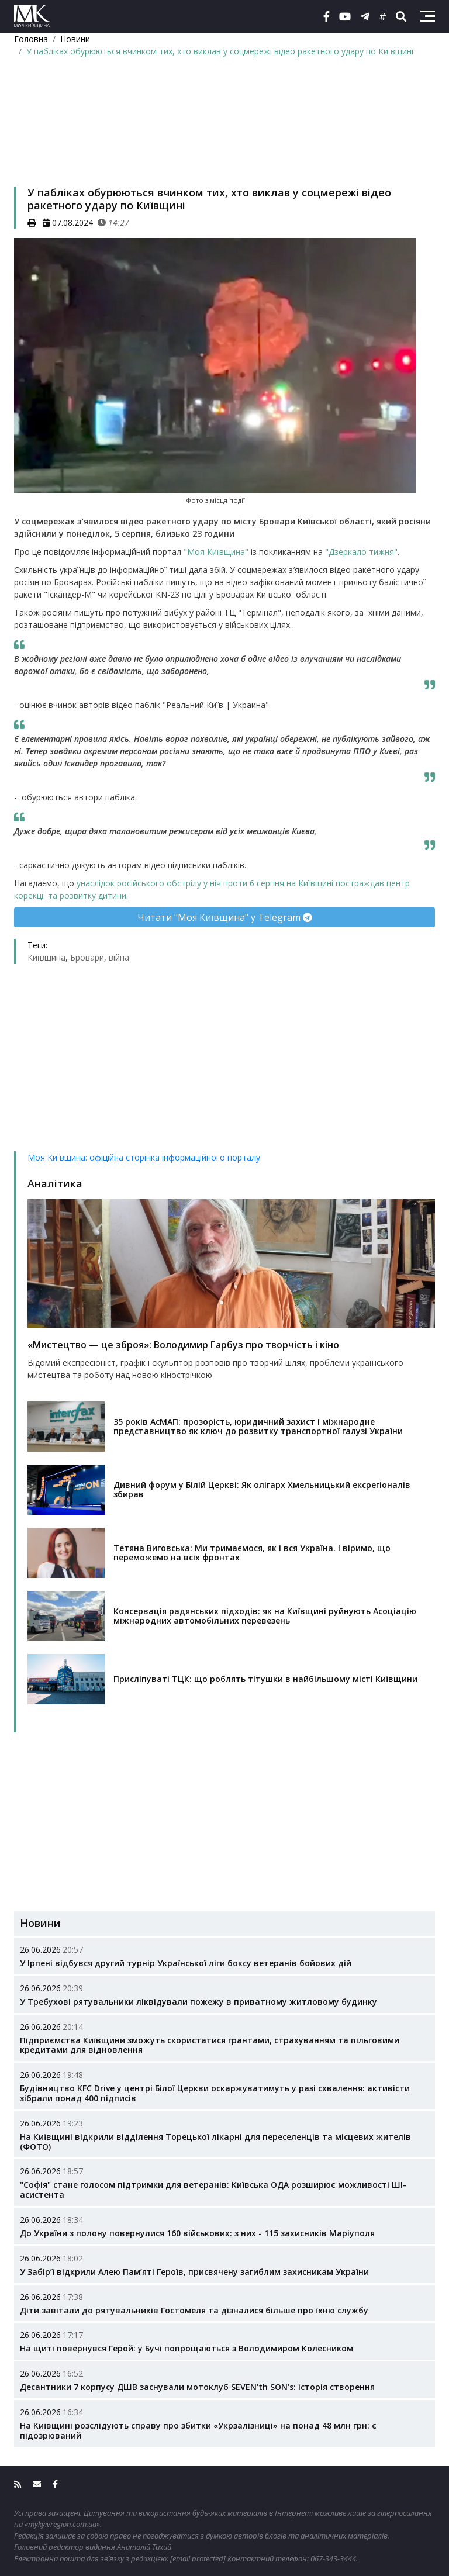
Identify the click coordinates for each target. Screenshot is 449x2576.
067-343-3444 (333, 2558)
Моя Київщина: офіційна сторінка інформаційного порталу (143, 1157)
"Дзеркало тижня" (361, 551)
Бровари (87, 957)
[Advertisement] (224, 137)
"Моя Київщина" (214, 551)
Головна (31, 38)
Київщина (46, 957)
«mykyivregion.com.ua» (62, 2524)
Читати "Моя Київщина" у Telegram (224, 917)
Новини (75, 38)
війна (119, 957)
